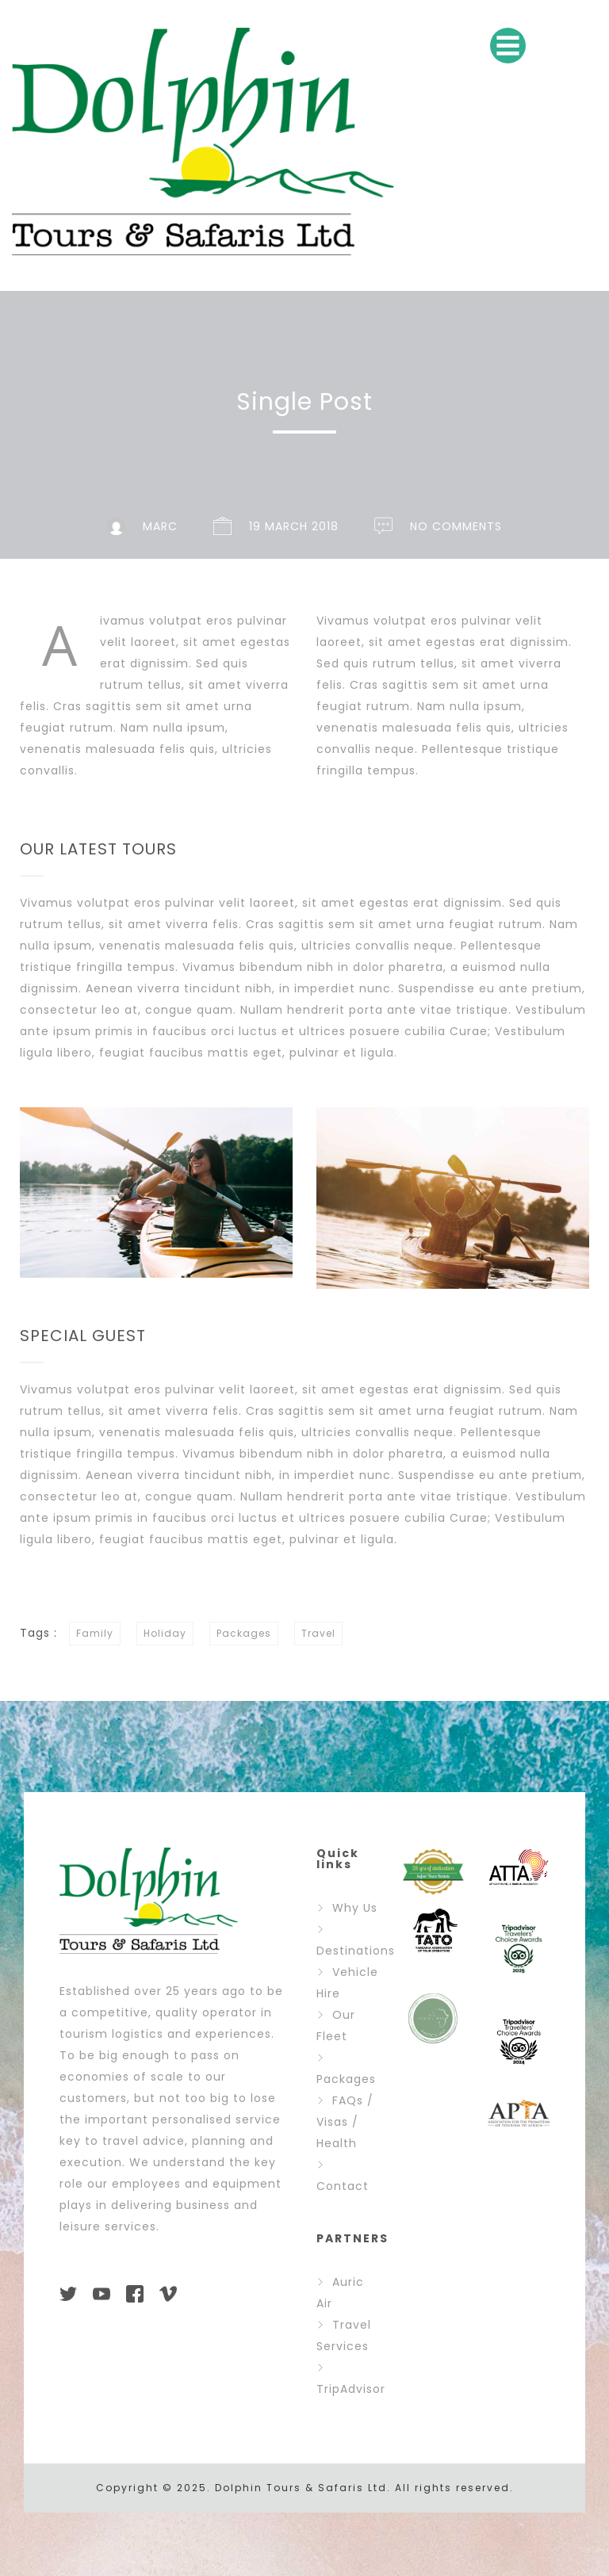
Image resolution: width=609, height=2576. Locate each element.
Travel (318, 1633)
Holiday (165, 1633)
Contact (342, 2186)
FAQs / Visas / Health (344, 2122)
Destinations (355, 1951)
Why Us (354, 1908)
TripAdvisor (350, 2389)
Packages (243, 1633)
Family (94, 1633)
